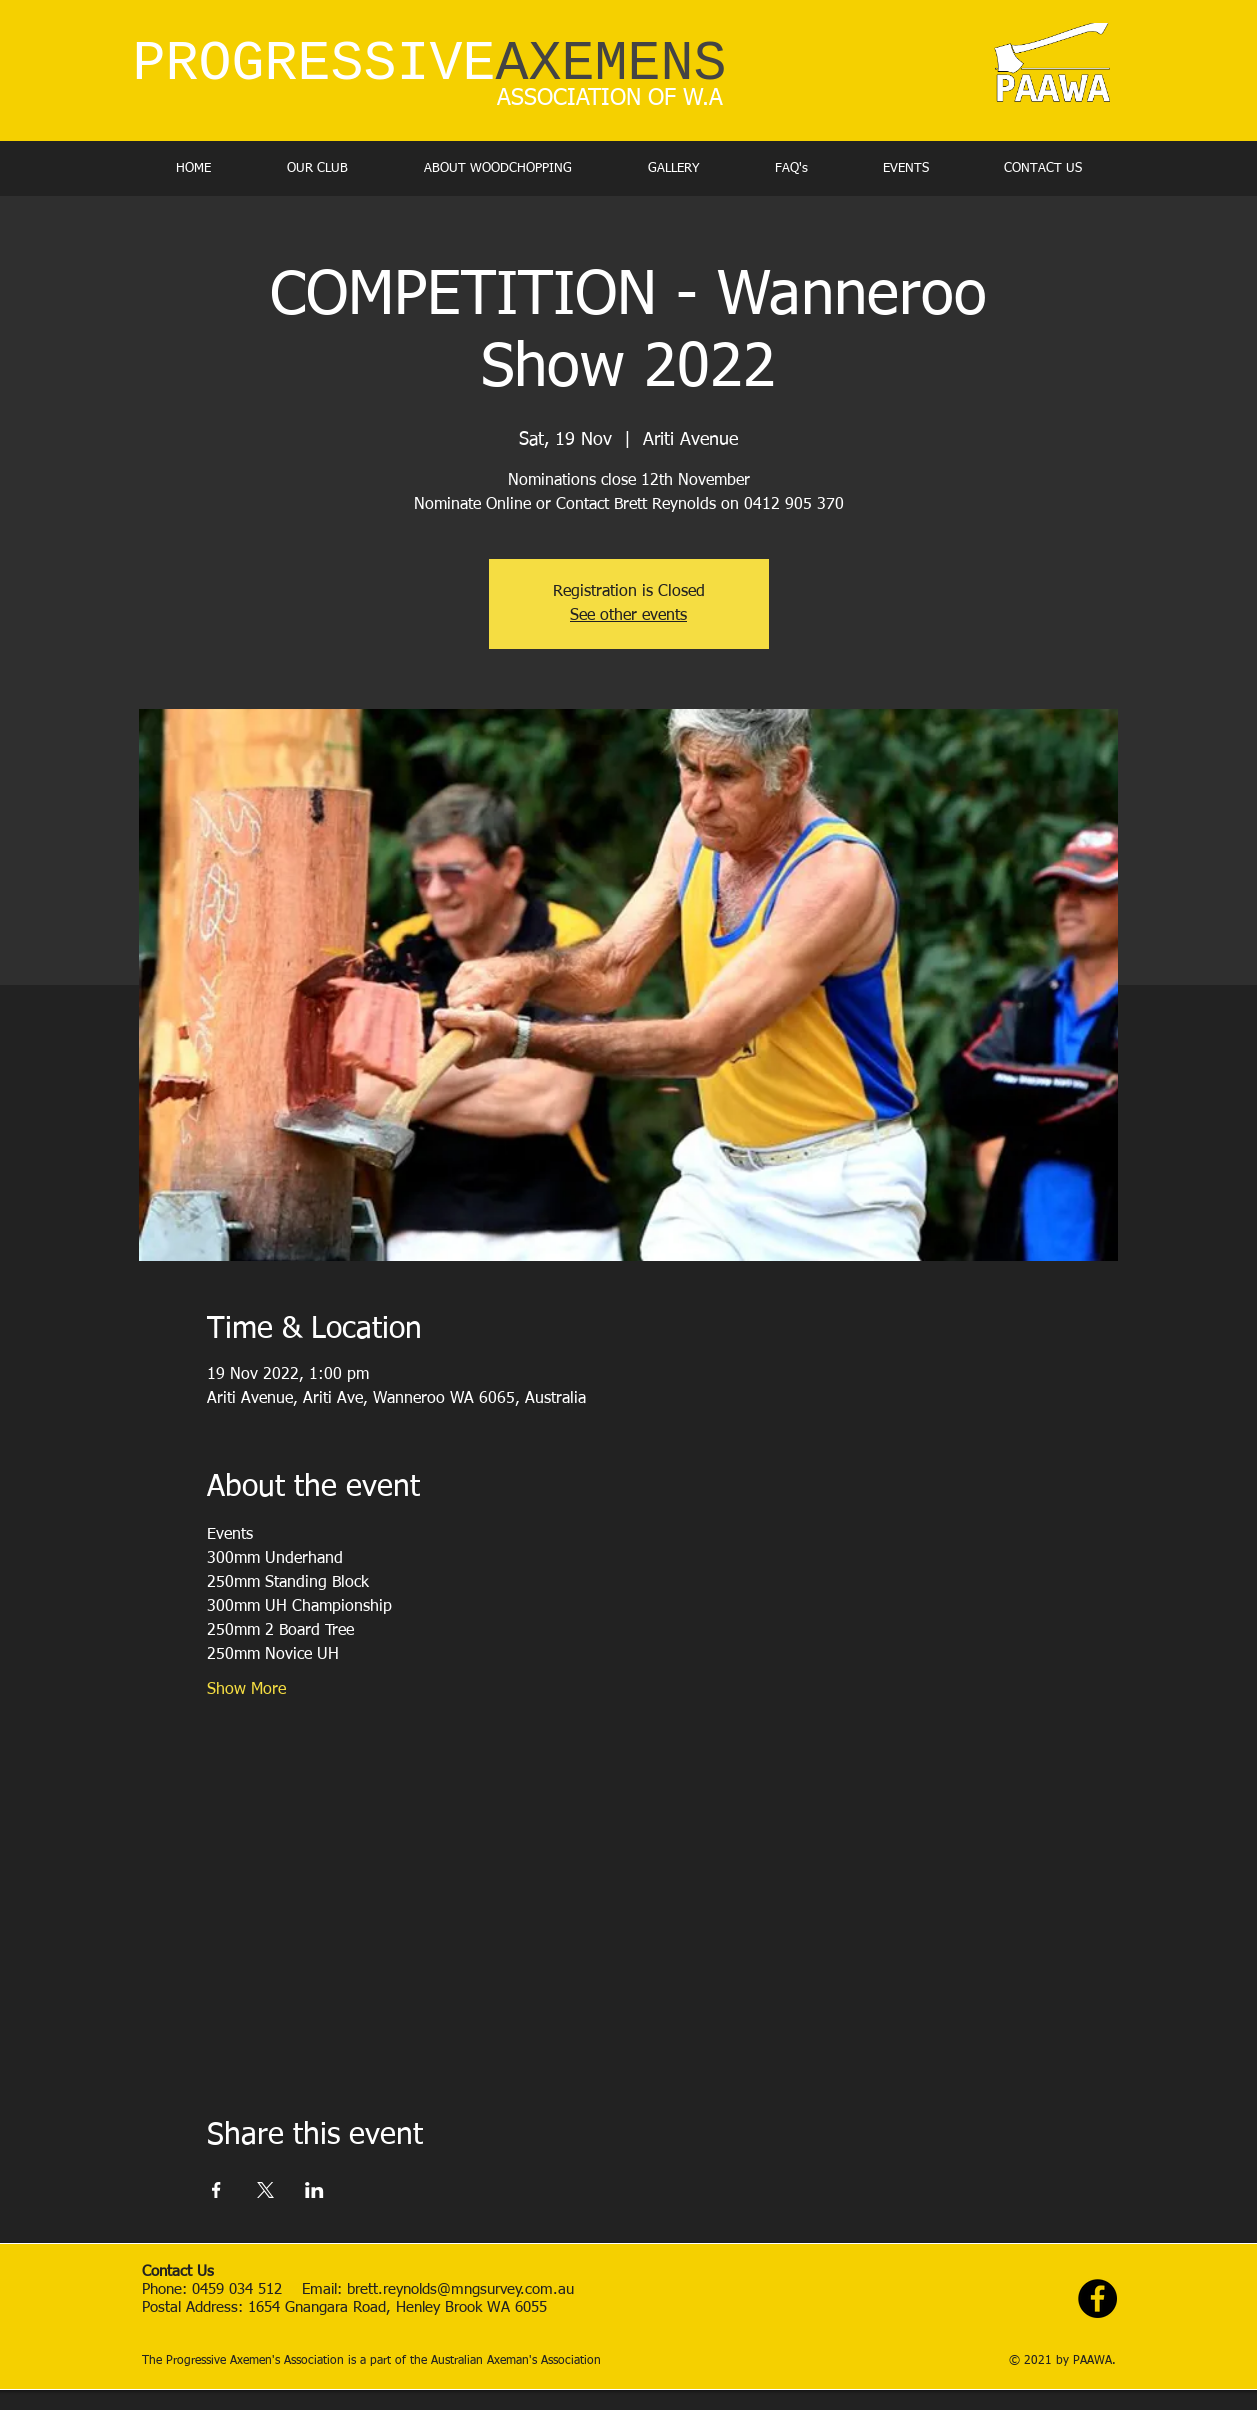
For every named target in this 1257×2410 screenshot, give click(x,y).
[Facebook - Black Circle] (1097, 2298)
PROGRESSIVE (430, 64)
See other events (628, 616)
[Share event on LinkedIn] (314, 2190)
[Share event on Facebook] (216, 2190)
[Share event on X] (265, 2190)
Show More (246, 1690)
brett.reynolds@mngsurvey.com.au (463, 2289)
